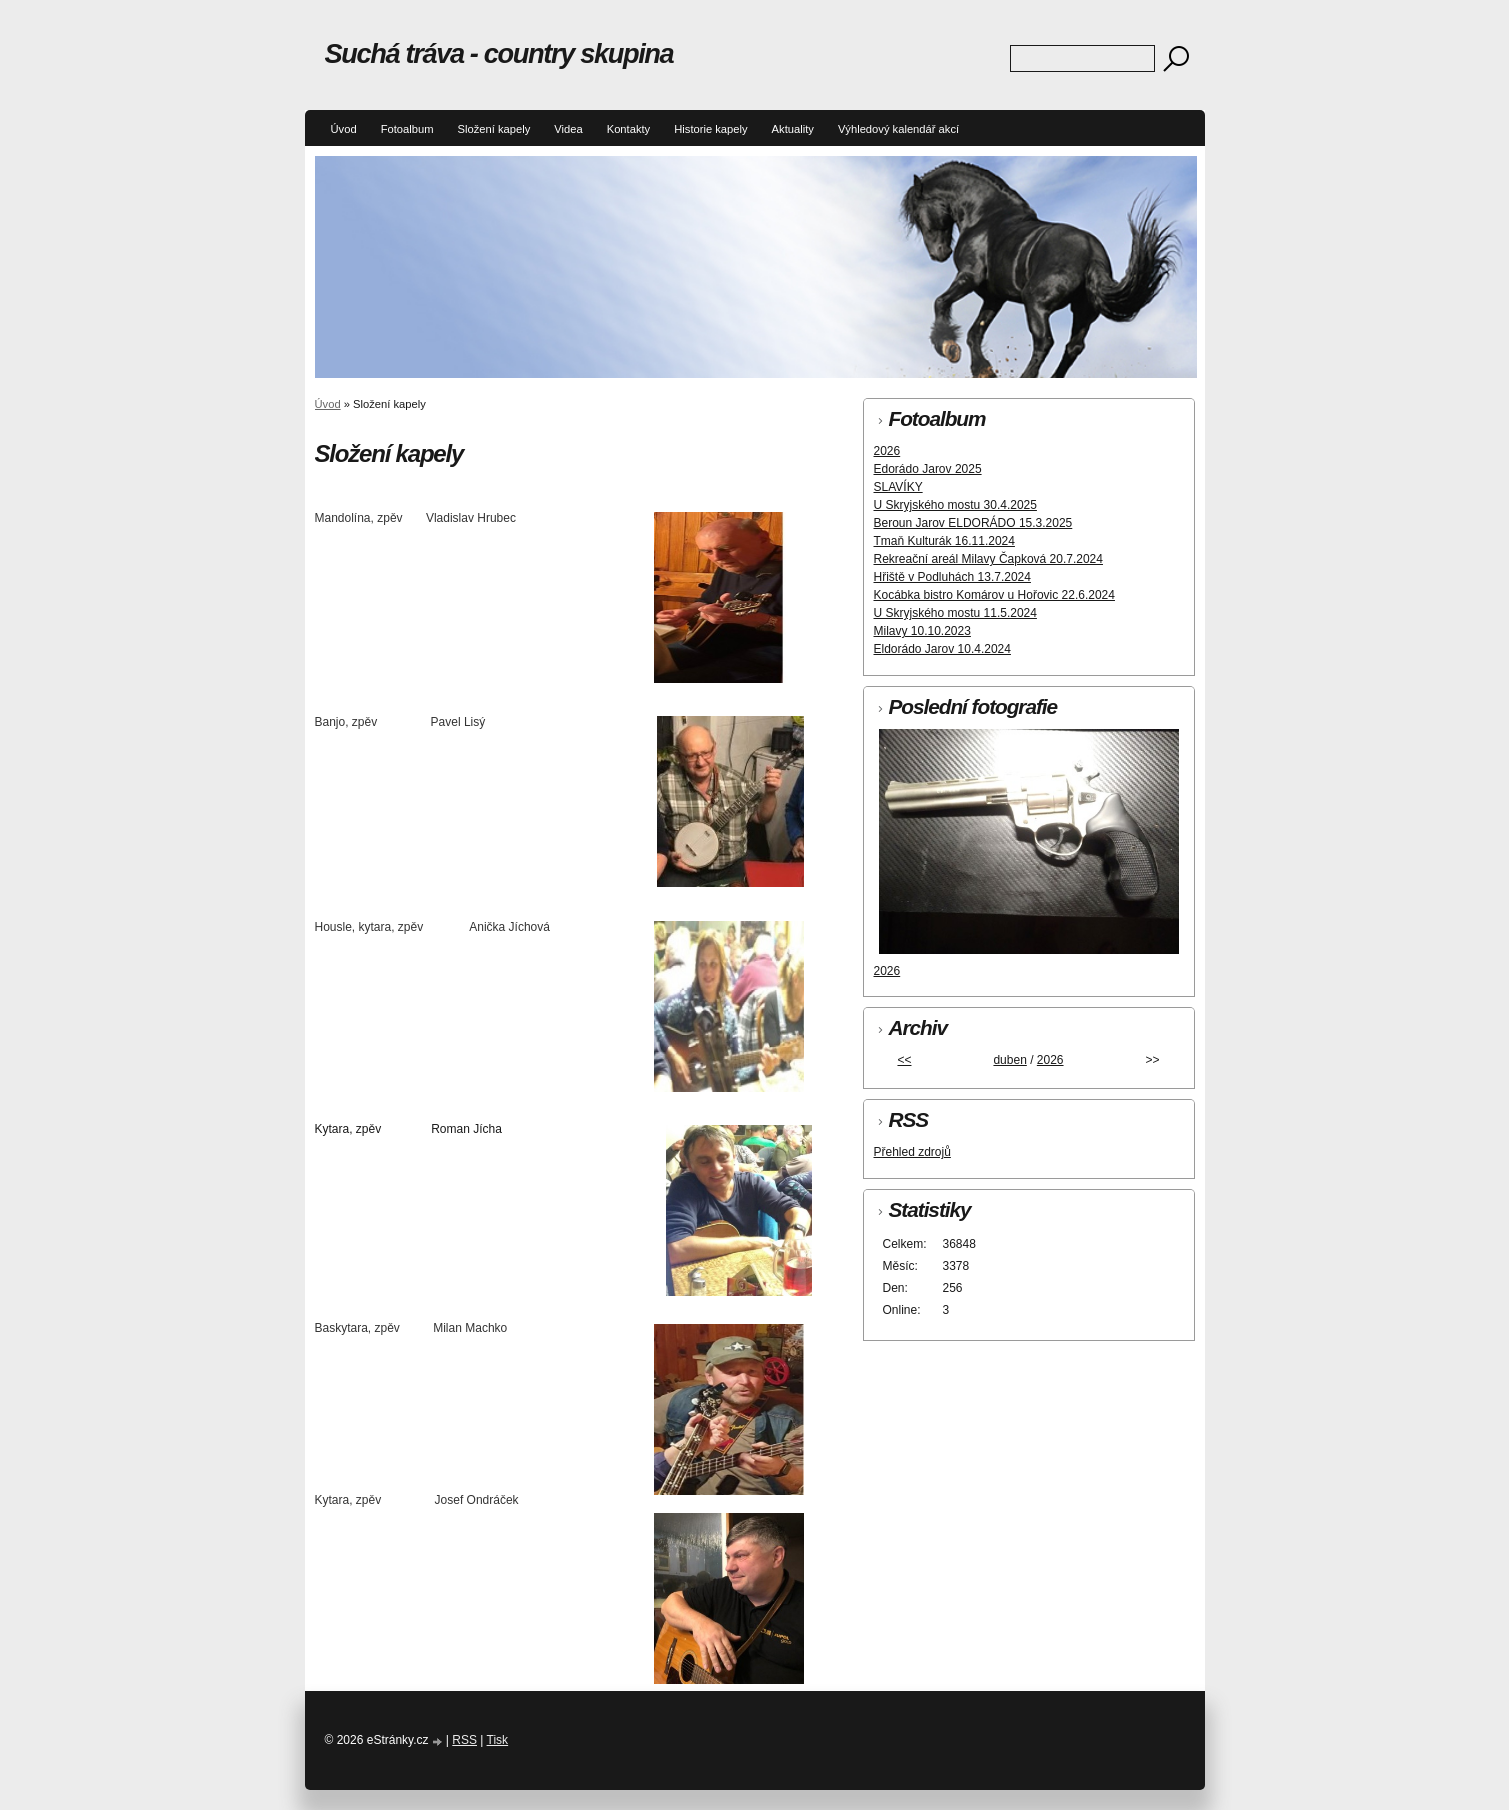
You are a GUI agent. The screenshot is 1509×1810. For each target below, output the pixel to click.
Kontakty (629, 129)
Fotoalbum (407, 129)
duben (1009, 1060)
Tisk (498, 1740)
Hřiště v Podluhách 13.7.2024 (952, 577)
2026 (887, 451)
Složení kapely (493, 129)
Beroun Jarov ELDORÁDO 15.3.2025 (973, 523)
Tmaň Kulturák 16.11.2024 (944, 541)
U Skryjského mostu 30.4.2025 (955, 505)
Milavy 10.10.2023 (922, 631)
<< (904, 1060)
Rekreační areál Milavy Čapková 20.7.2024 (988, 559)
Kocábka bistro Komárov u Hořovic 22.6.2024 (994, 595)
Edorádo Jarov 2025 (928, 469)
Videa (568, 129)
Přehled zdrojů (912, 1152)
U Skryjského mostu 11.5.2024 (955, 613)
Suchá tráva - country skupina (499, 53)
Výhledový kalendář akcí (898, 129)
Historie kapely (710, 129)
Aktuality (793, 129)
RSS (464, 1740)
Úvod (344, 129)
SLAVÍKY (898, 487)
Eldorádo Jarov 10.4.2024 (942, 649)
